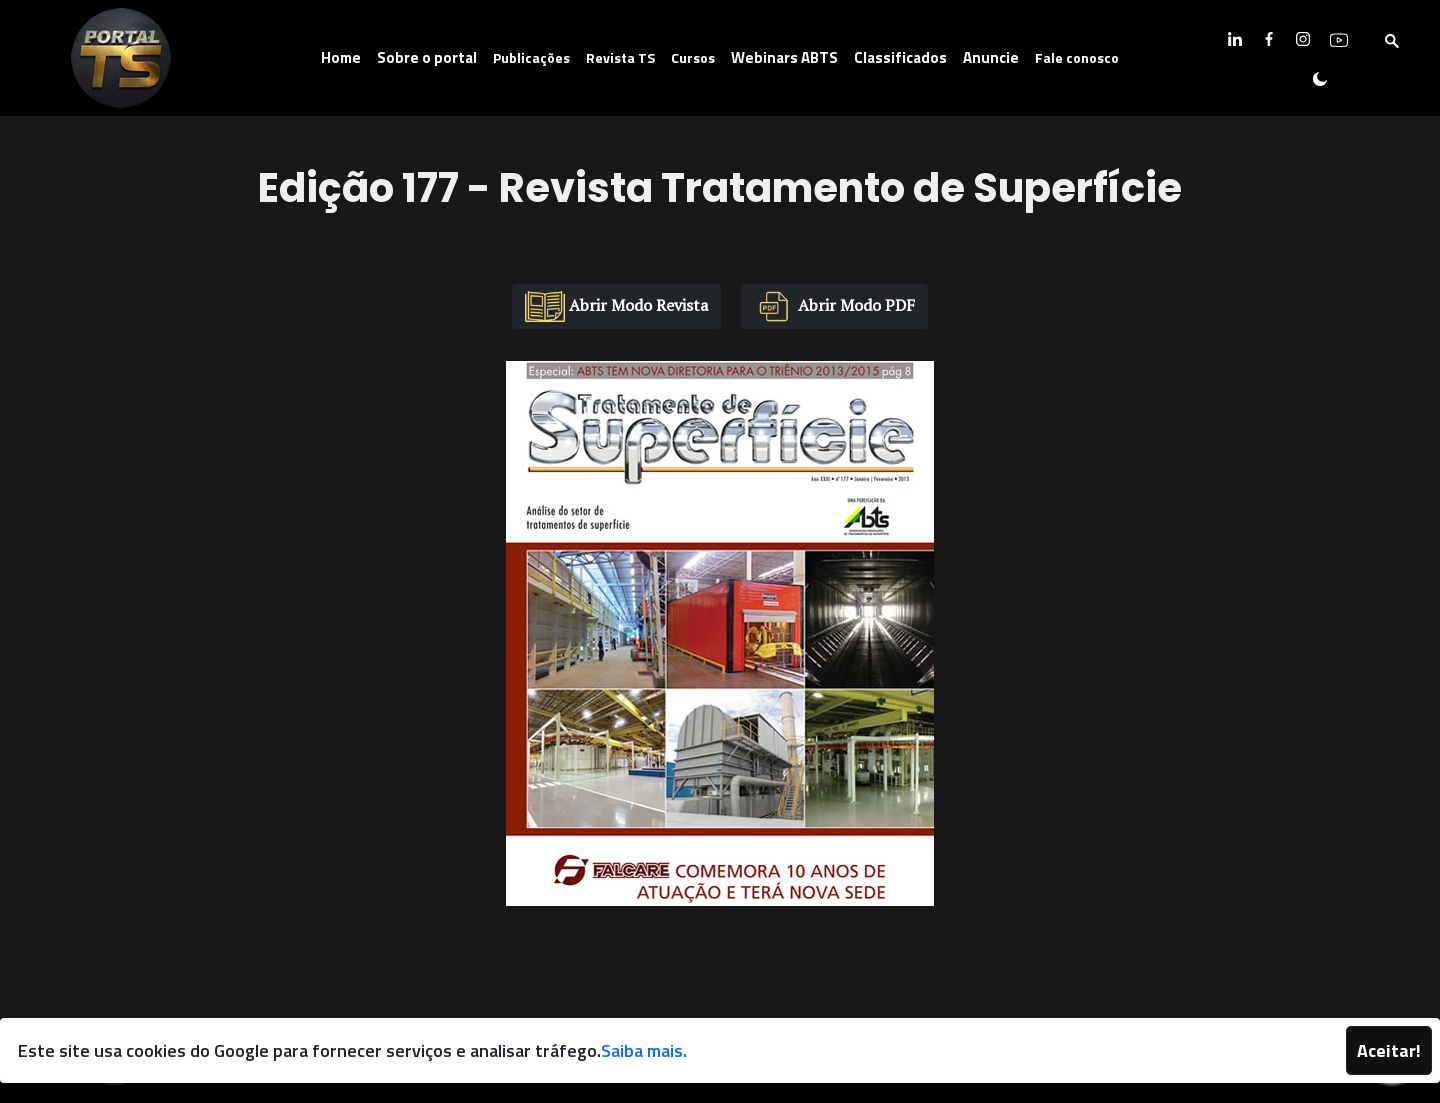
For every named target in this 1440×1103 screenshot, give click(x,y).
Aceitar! (1389, 1050)
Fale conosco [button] (1077, 57)
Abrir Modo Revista (616, 306)
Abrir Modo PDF (834, 306)
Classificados (900, 57)
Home (341, 57)
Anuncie (991, 57)
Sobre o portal (427, 57)
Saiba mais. (644, 1050)
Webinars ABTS (784, 57)
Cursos (693, 57)
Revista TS (620, 57)
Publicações (531, 57)
